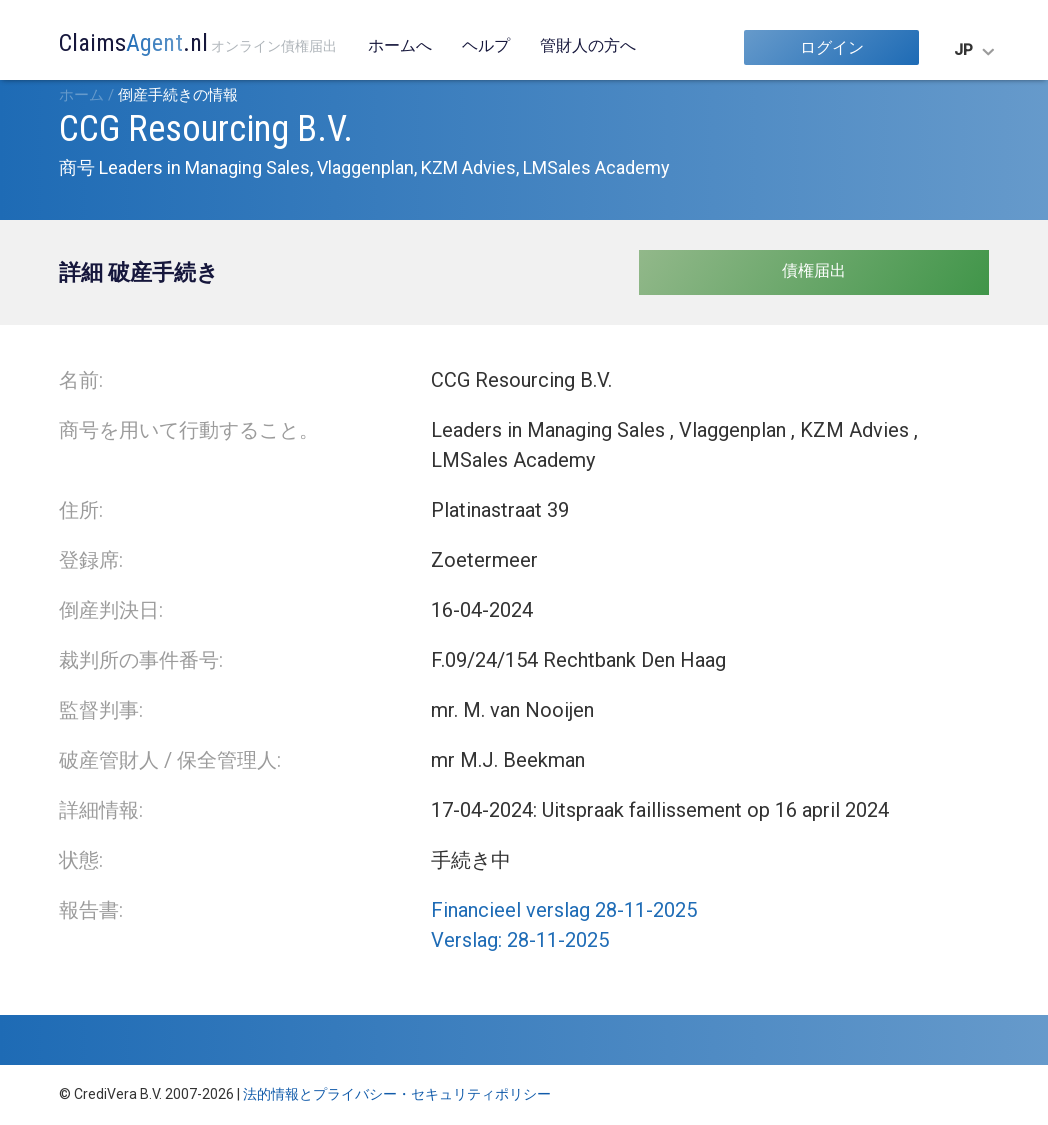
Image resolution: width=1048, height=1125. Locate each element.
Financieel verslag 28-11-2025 (564, 910)
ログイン (832, 47)
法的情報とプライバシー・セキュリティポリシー (397, 1094)
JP (963, 50)
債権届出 (814, 270)
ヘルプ (486, 45)
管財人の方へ (588, 45)
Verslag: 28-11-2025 (520, 940)
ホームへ (400, 45)
